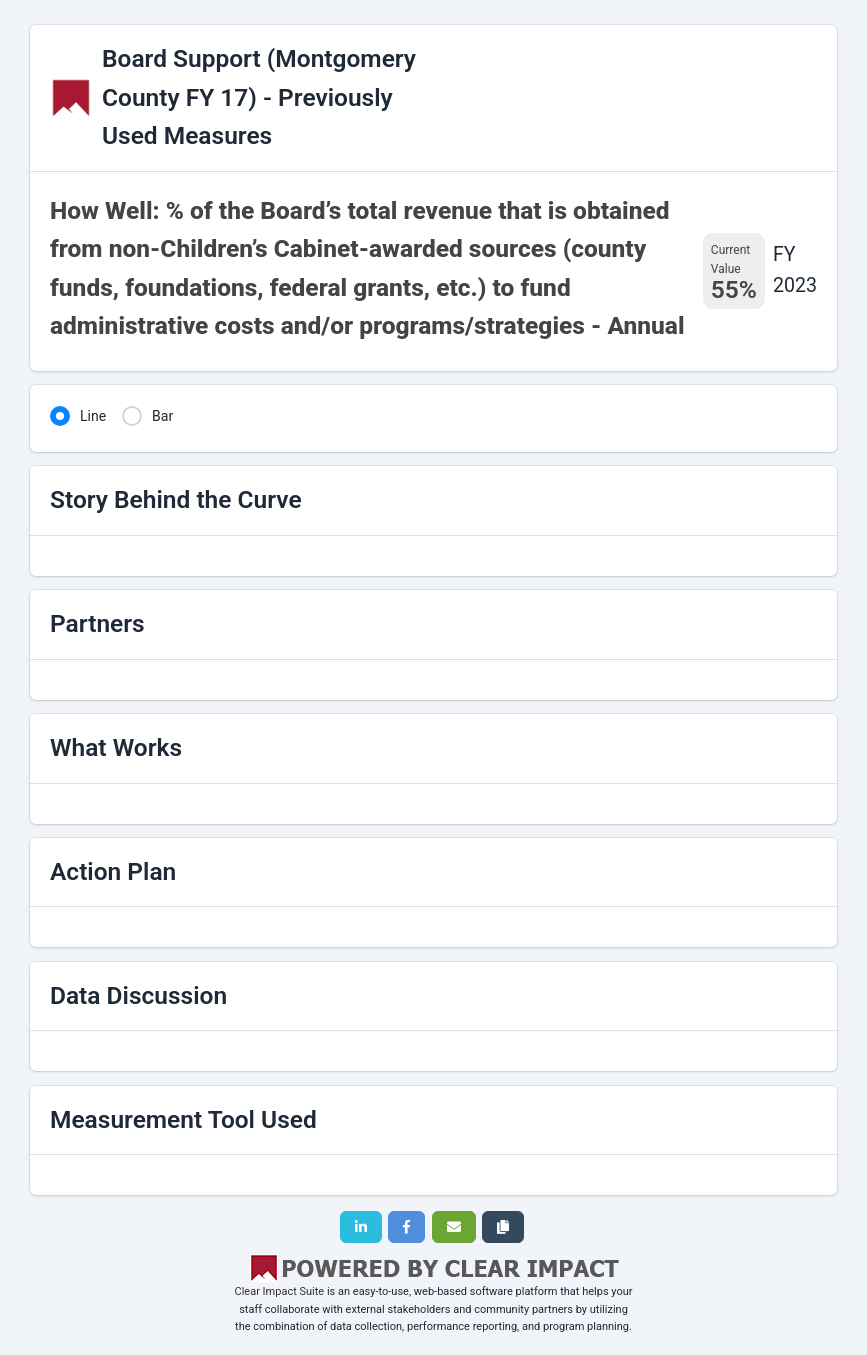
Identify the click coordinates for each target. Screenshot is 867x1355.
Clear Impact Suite (280, 1291)
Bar (162, 416)
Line (93, 416)
